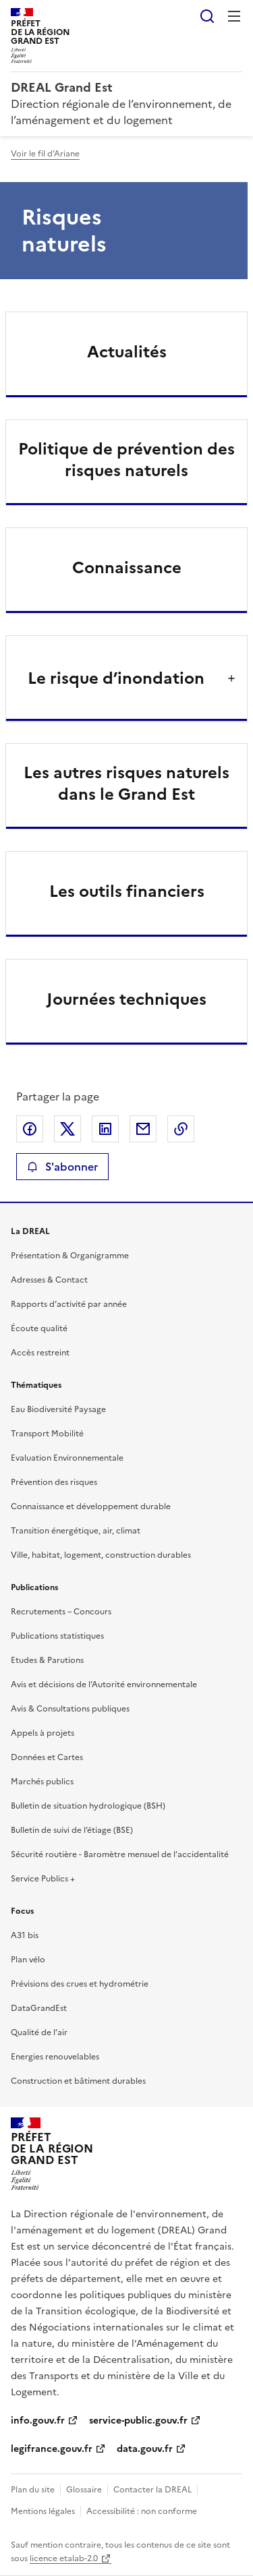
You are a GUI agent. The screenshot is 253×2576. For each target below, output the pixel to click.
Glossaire (84, 2490)
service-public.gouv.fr (138, 2420)
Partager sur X (67, 1128)
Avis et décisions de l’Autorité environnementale (104, 1684)
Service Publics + (43, 1879)
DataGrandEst (39, 2008)
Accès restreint (40, 1353)
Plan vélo (28, 1960)
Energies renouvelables (55, 2057)
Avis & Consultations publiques (70, 1709)
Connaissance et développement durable (91, 1506)
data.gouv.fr (145, 2449)
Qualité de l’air (39, 2032)
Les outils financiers (126, 891)
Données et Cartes (47, 1757)
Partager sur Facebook (29, 1128)
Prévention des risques (54, 1482)
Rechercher (207, 16)
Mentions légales (43, 2511)
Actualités (127, 352)
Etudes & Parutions (47, 1660)
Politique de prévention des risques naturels (126, 459)
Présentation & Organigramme (70, 1256)
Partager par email (143, 1128)
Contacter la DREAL (152, 2490)
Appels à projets (42, 1733)
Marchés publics (42, 1782)
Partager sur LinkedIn (105, 1128)
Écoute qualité (39, 1328)
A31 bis (24, 1935)
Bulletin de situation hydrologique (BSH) (88, 1806)
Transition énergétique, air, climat (75, 1531)
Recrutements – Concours (61, 1612)
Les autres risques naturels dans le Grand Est (126, 783)
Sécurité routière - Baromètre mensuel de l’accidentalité (120, 1854)
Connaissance (126, 568)
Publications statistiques (57, 1636)
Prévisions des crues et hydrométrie (79, 1984)
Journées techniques (126, 999)
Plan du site (33, 2490)
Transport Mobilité (47, 1434)
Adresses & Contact (49, 1280)
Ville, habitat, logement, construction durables (101, 1555)
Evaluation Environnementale (67, 1458)
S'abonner (62, 1167)
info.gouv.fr (38, 2420)
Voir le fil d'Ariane (45, 154)
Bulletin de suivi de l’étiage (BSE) (72, 1830)
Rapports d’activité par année (69, 1304)
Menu (234, 16)
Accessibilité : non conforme (141, 2511)
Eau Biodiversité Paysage (58, 1409)
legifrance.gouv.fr (51, 2449)
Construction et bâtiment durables (78, 2081)
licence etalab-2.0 (64, 2558)
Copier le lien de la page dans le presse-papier (180, 1128)
